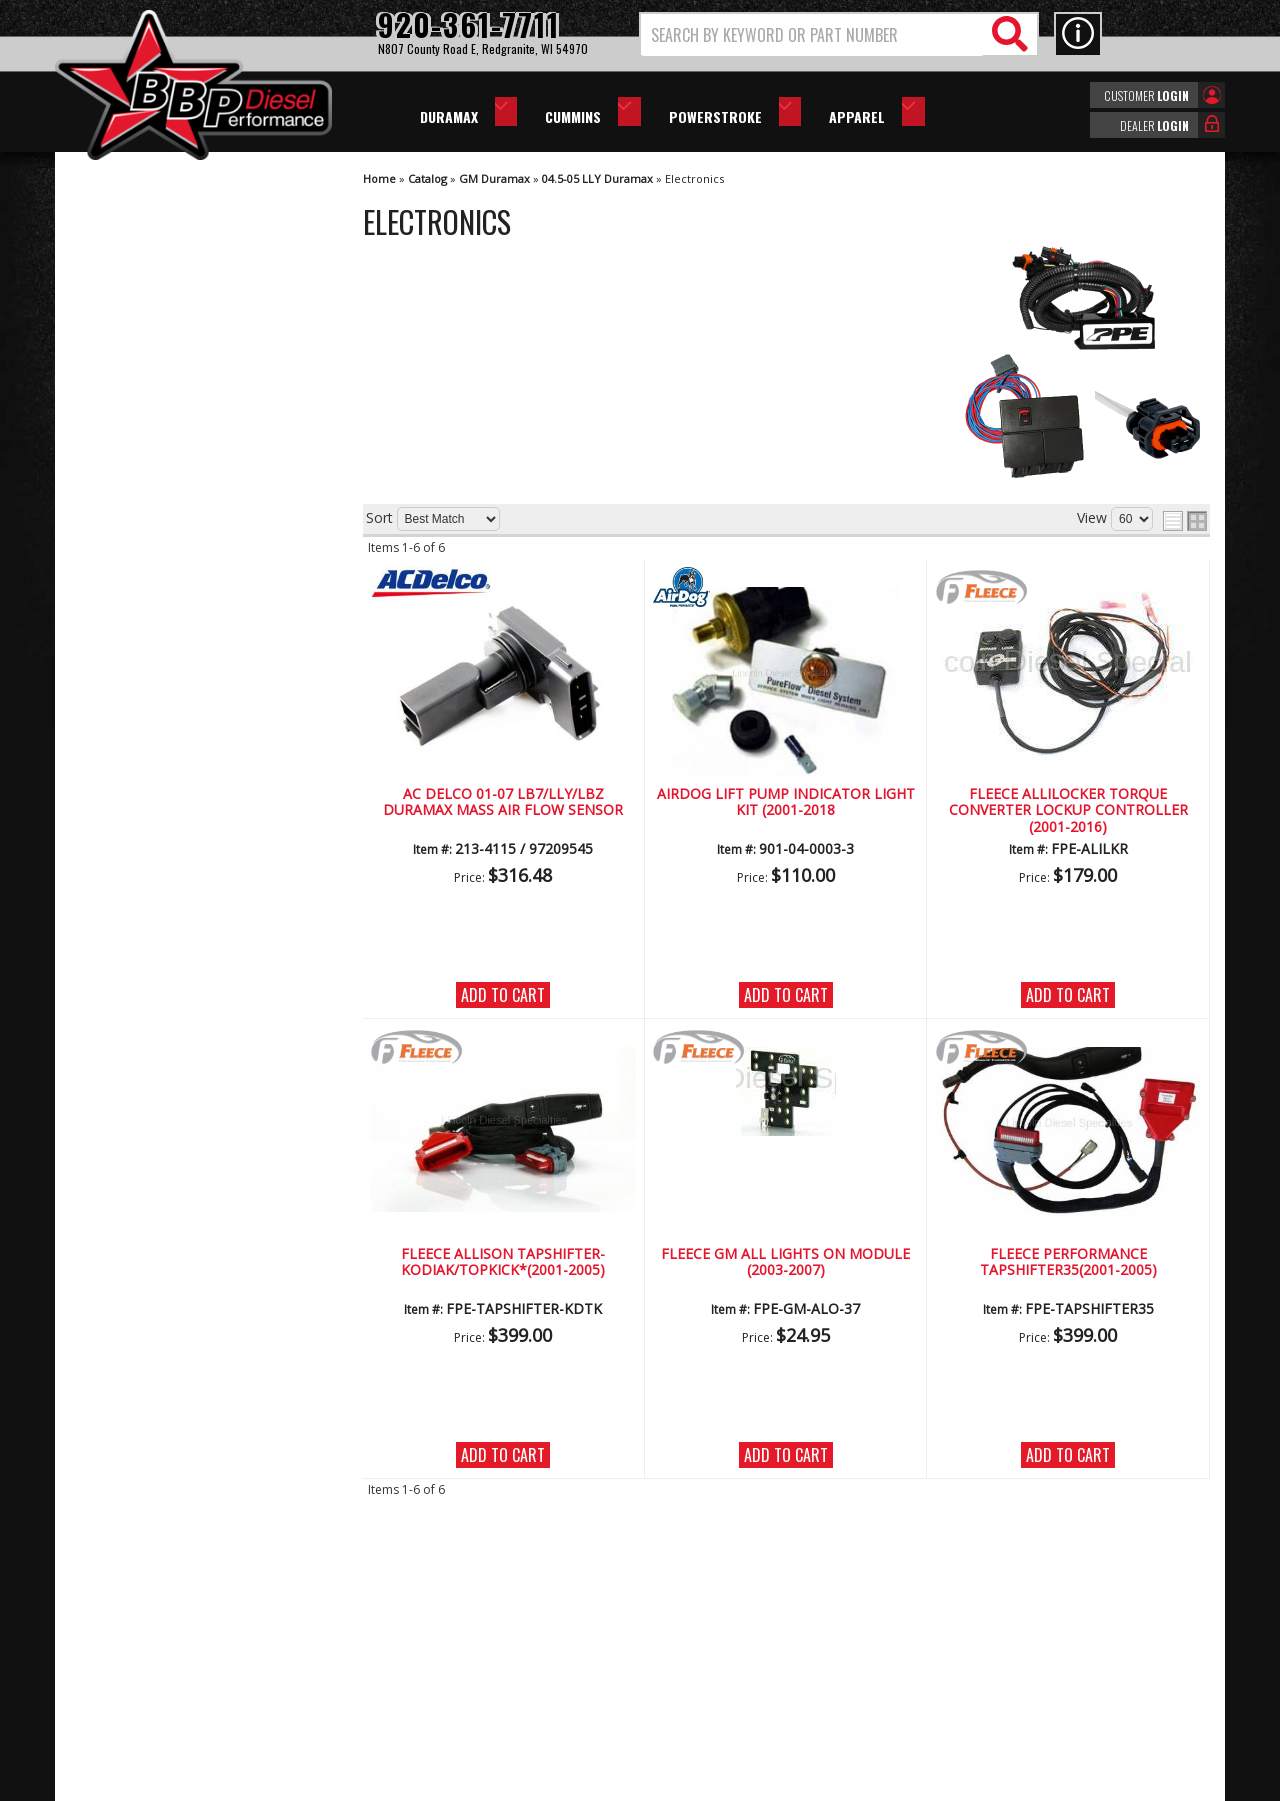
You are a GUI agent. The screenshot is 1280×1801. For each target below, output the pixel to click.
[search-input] (812, 35)
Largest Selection (166, 643)
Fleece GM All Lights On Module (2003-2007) (785, 1262)
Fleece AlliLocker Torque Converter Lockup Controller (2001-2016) (1068, 811)
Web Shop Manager (819, 1784)
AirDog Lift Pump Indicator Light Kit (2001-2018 (786, 802)
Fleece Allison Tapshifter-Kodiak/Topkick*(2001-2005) (503, 1262)
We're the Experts (167, 585)
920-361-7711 (155, 829)
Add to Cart (503, 995)
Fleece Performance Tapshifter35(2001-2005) (1068, 1262)
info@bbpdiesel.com (714, 1688)
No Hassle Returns (170, 700)
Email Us (138, 789)
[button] (839, 34)
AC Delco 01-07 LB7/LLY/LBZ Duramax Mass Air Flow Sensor (503, 802)
